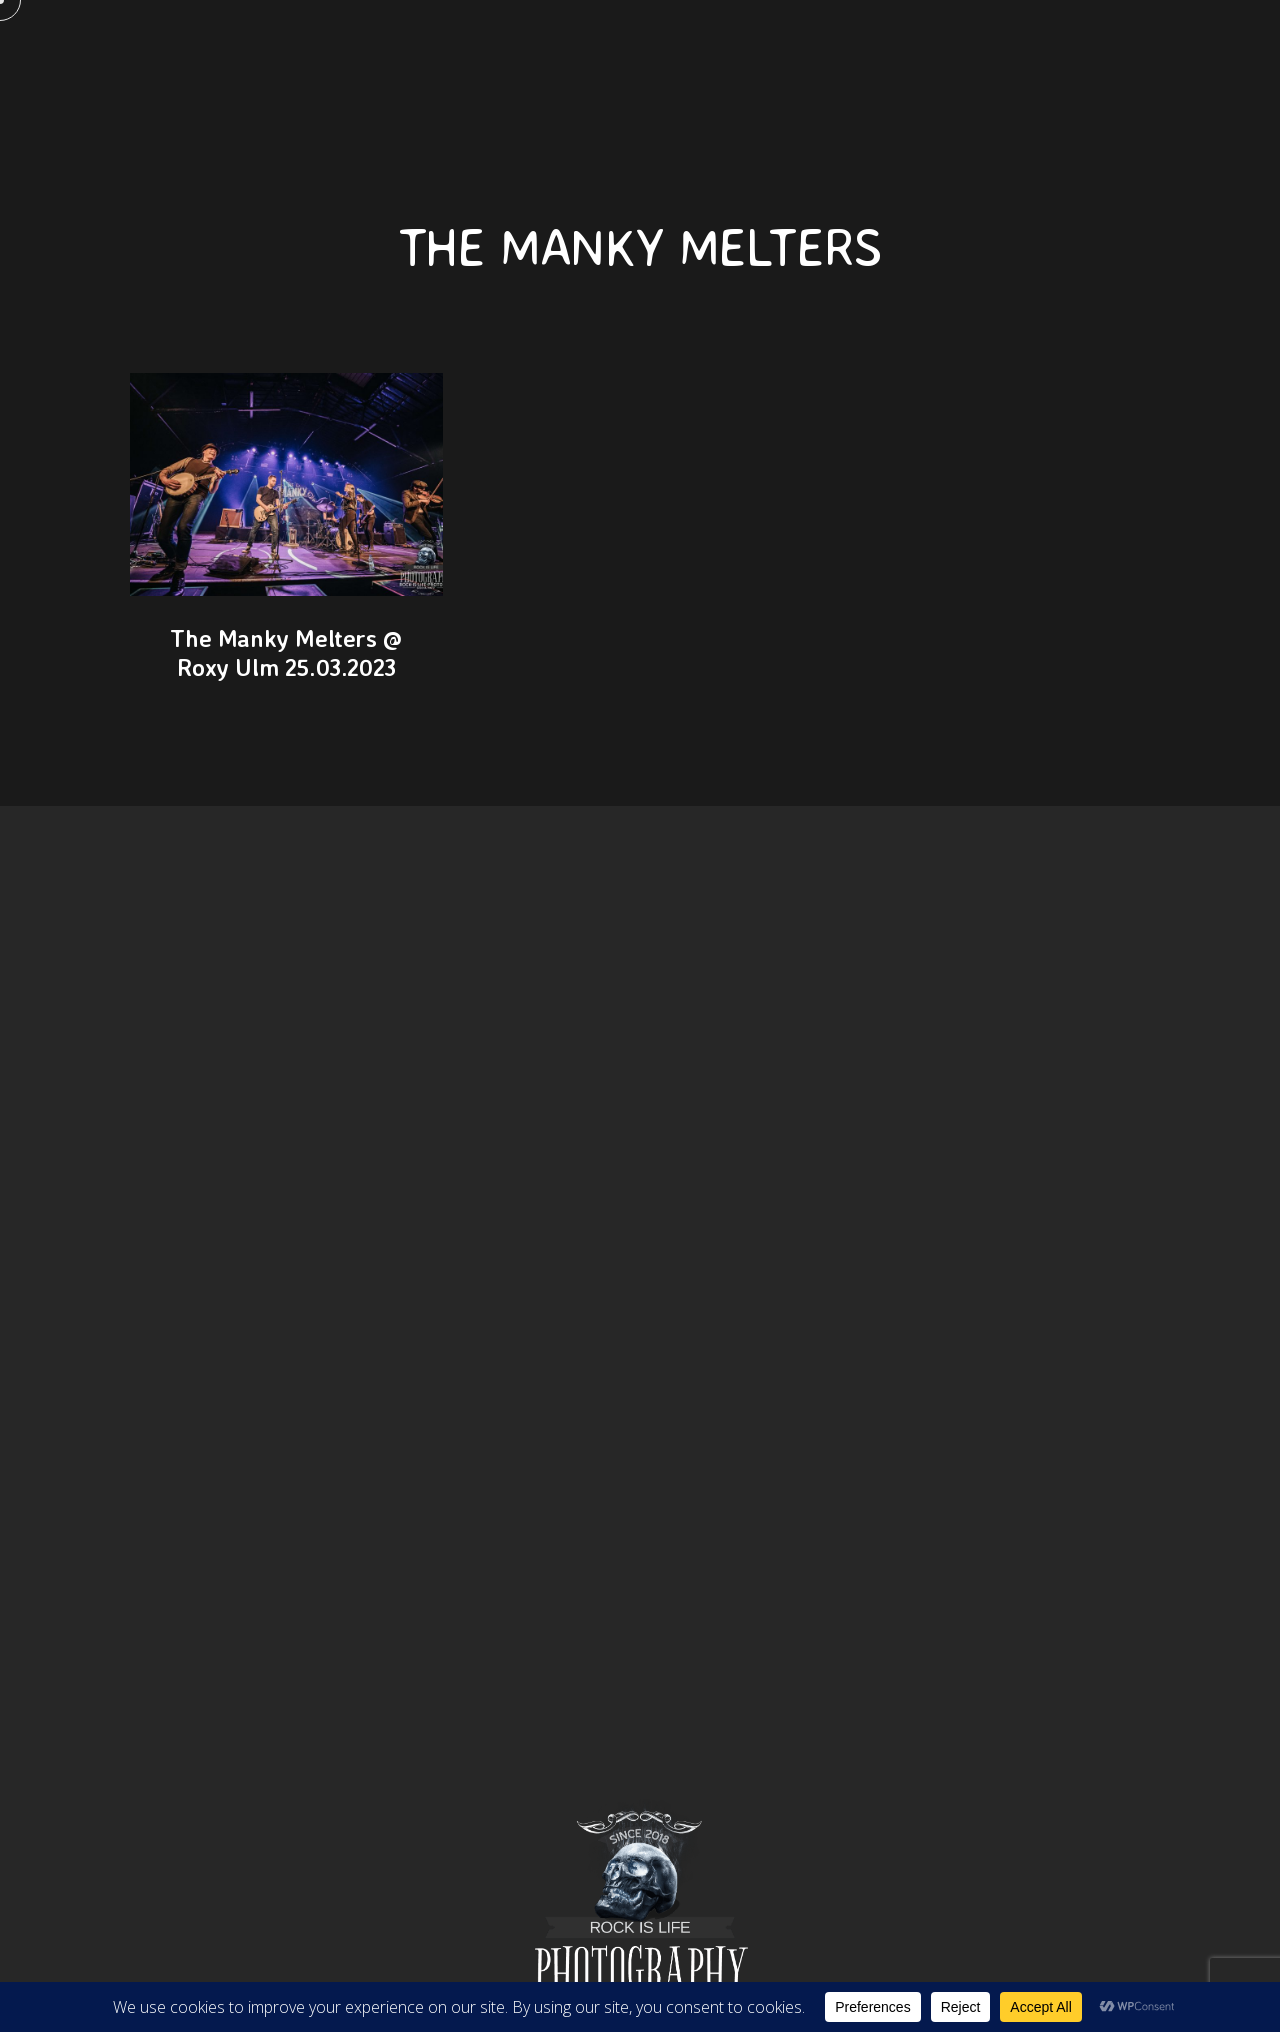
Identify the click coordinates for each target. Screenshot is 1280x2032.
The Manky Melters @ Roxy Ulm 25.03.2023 (286, 652)
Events (998, 50)
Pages (377, 50)
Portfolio (792, 50)
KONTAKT (470, 50)
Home (297, 50)
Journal (902, 50)
